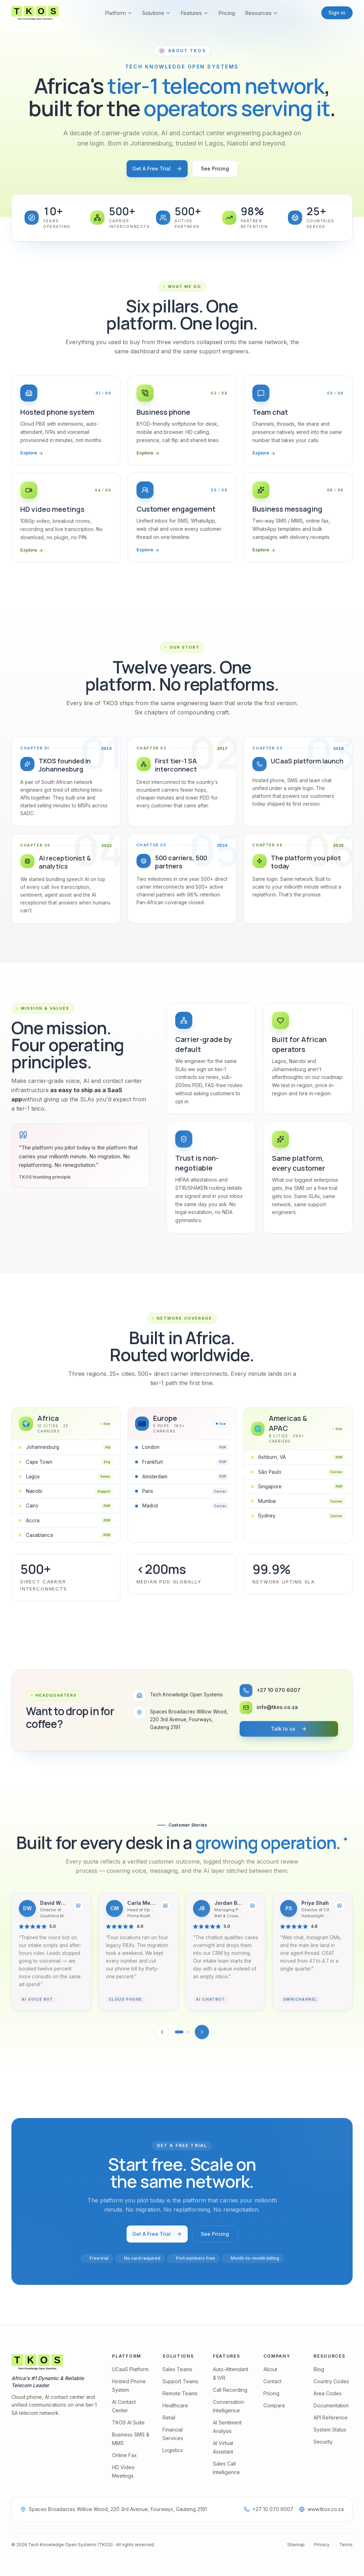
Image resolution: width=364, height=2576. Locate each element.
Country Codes (331, 2381)
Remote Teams (180, 2393)
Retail (168, 2417)
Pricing (226, 13)
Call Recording (230, 2390)
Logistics (172, 2450)
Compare (274, 2405)
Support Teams (180, 2381)
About (270, 2369)
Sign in (337, 13)
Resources (261, 13)
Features (194, 13)
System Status (330, 2430)
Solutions (156, 13)
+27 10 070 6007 (268, 2509)
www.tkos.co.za (321, 2509)
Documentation (331, 2405)
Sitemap (296, 2544)
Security (323, 2442)
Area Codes (328, 2393)
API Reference (331, 2417)
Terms (346, 2544)
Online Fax (124, 2455)
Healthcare (175, 2405)
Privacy (322, 2544)
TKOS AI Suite (128, 2422)
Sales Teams (177, 2369)
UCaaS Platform (130, 2369)
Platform (118, 13)
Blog (319, 2369)
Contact (272, 2381)
